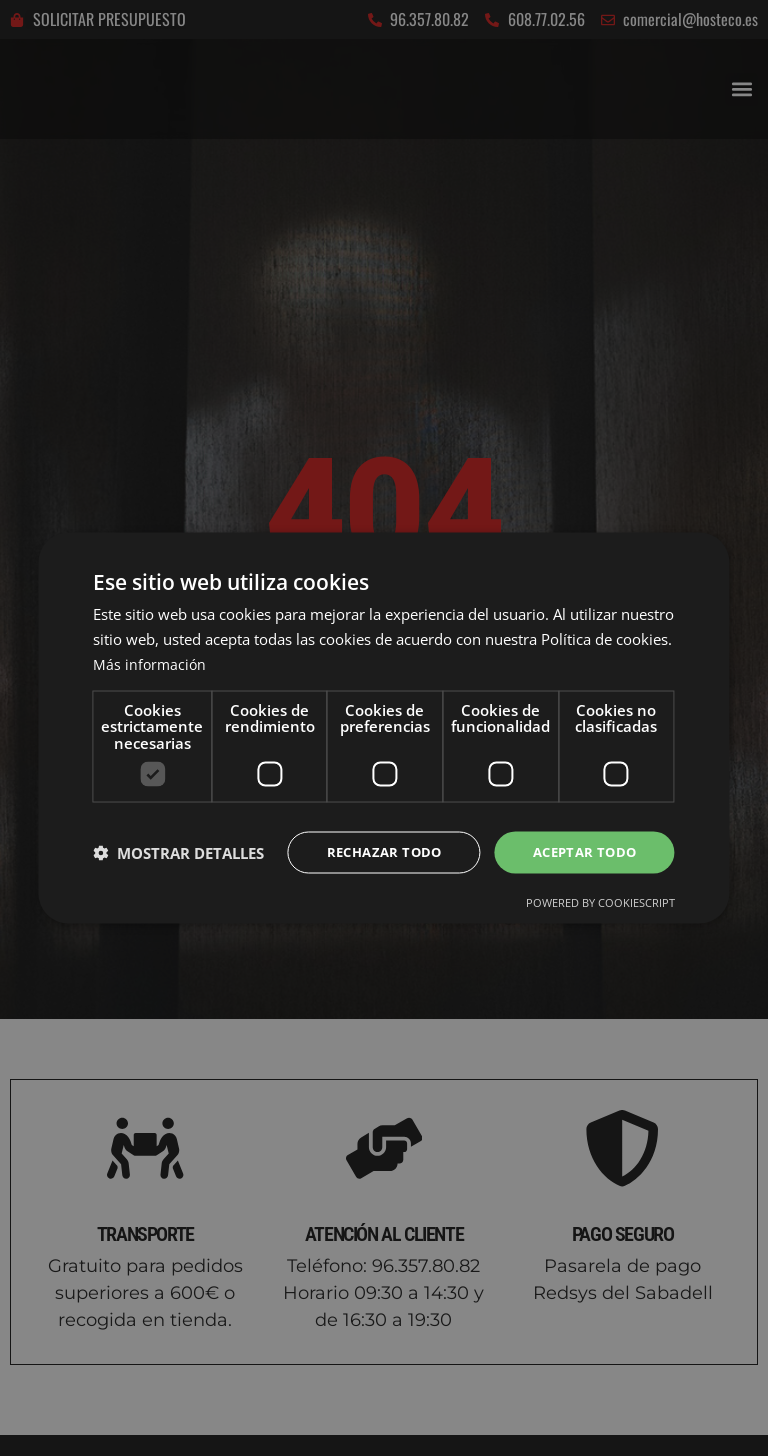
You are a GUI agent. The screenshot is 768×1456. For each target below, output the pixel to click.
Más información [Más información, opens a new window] (151, 662)
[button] (178, 853)
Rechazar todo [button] (372, 851)
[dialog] (384, 728)
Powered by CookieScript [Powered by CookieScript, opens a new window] (600, 903)
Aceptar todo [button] (581, 851)
